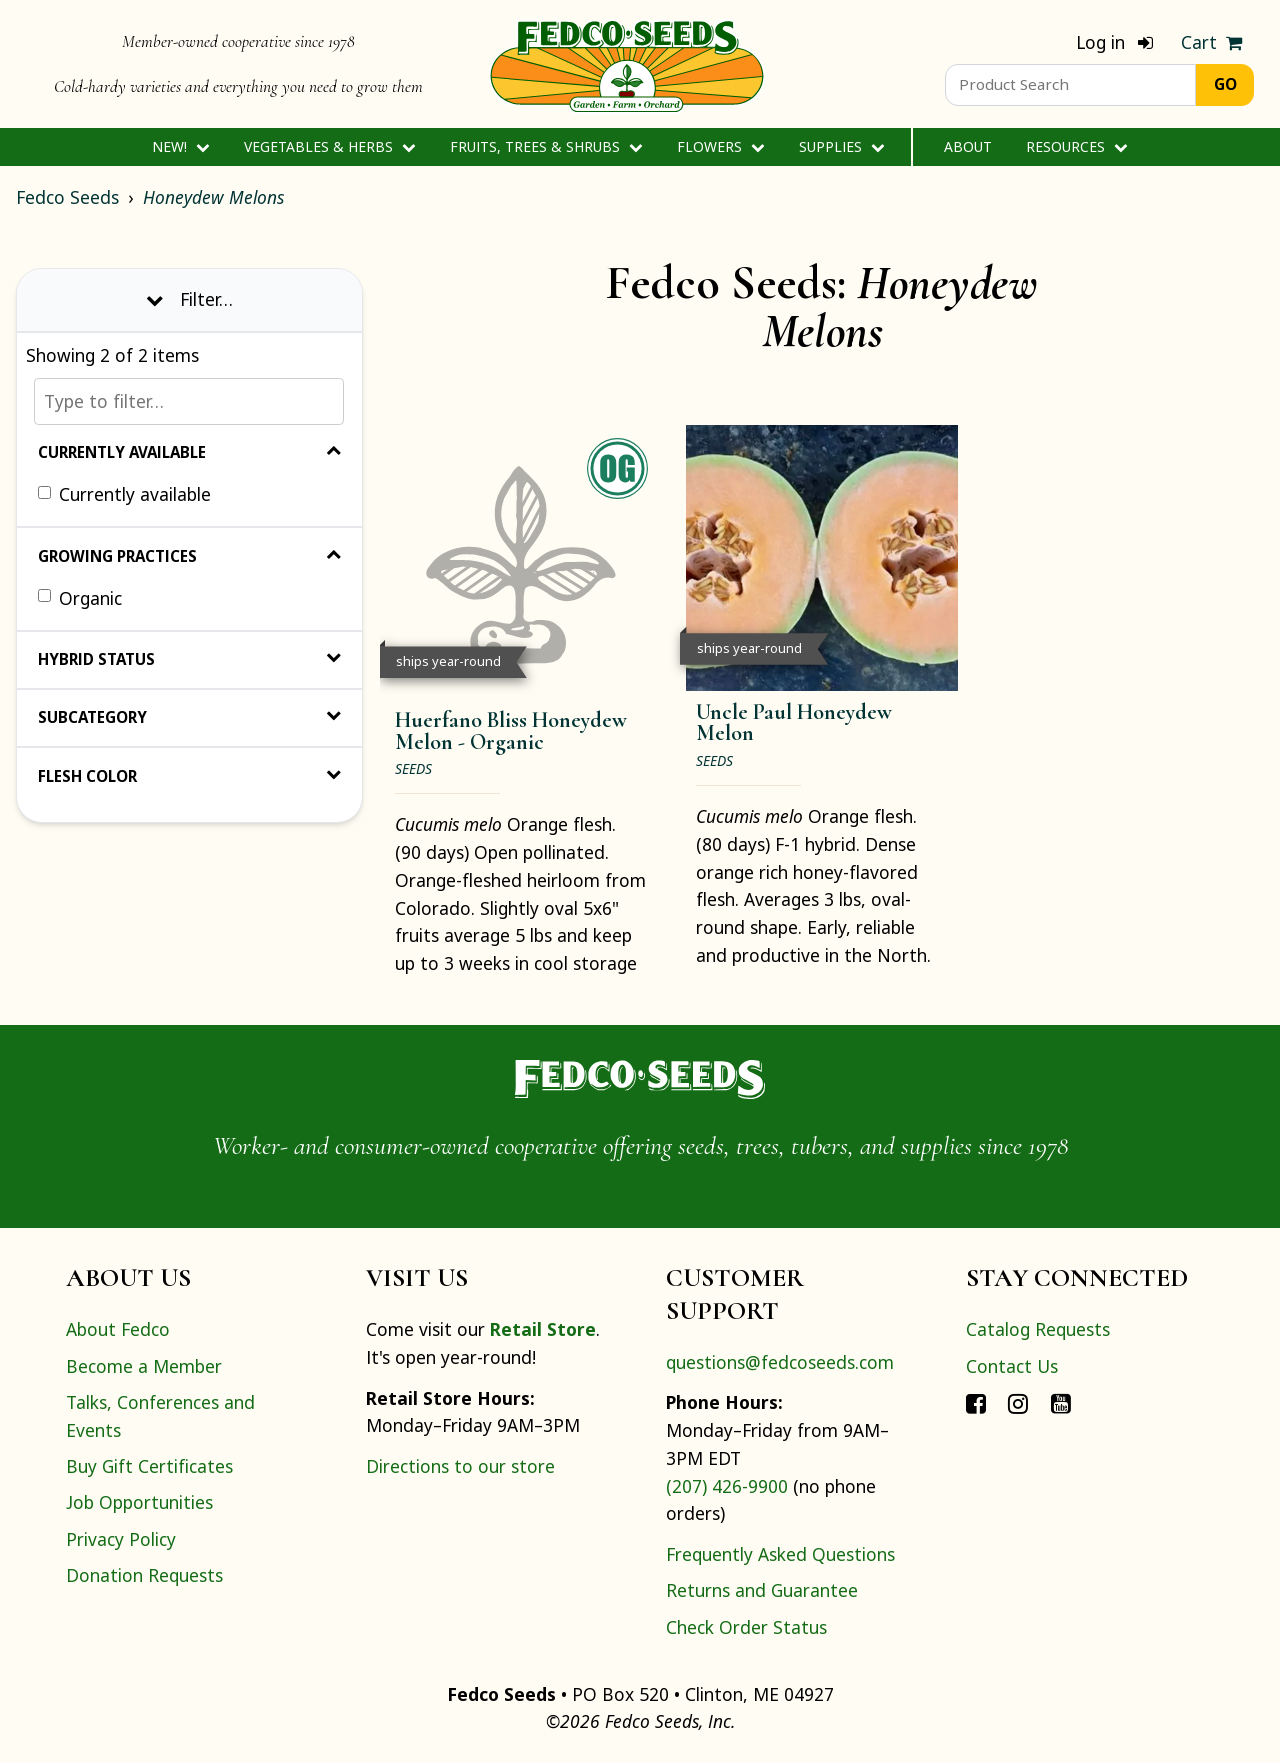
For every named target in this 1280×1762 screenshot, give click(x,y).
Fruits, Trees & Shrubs (546, 146)
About (968, 146)
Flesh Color (189, 776)
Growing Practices (189, 556)
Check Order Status (746, 1627)
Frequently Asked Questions (780, 1554)
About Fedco (118, 1329)
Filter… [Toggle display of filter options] (189, 299)
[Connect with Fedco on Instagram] (1018, 1402)
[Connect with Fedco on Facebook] (976, 1402)
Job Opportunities (139, 1502)
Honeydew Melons (213, 197)
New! (180, 146)
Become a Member (144, 1366)
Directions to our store (460, 1466)
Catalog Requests (1038, 1329)
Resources (1076, 146)
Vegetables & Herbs (329, 146)
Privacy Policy (121, 1539)
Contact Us (1012, 1366)
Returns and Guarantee (762, 1590)
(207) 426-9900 (727, 1486)
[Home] (627, 64)
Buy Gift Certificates (149, 1466)
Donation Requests (144, 1575)
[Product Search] (1070, 85)
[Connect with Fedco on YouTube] (1061, 1402)
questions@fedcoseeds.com (780, 1362)
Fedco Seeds (67, 197)
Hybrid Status (189, 659)
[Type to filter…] (189, 401)
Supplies (841, 146)
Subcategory (189, 717)
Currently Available (189, 452)
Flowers (720, 146)
